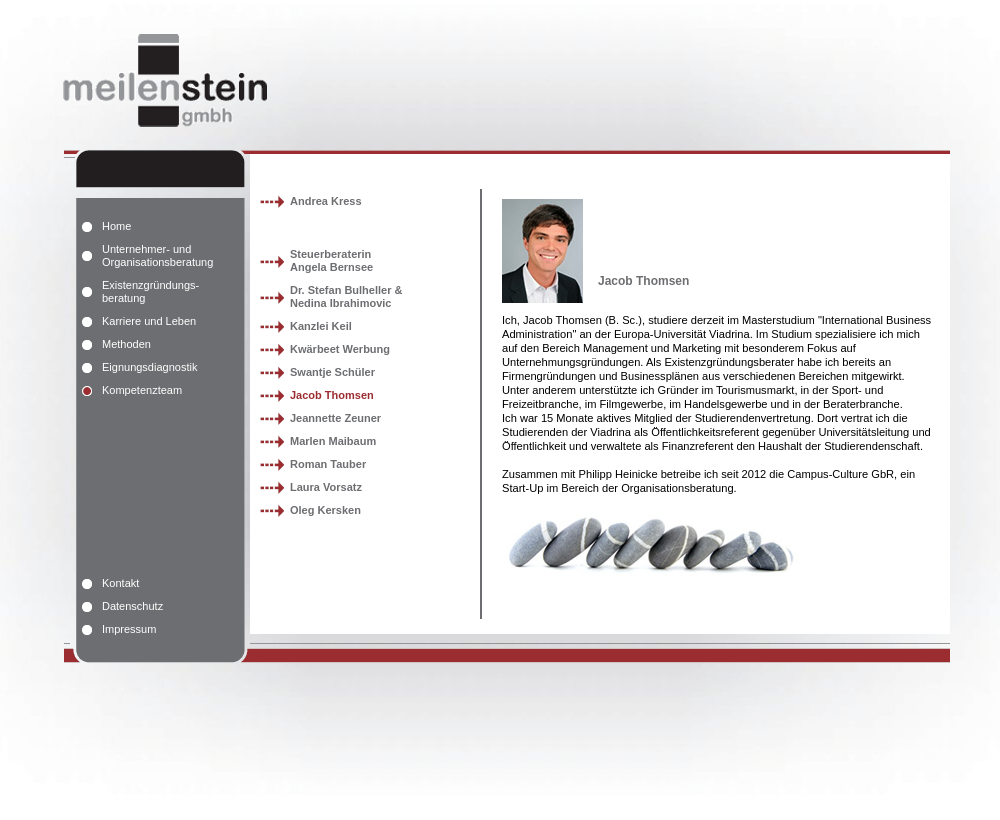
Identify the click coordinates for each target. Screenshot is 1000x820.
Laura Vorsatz (326, 487)
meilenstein (158, 77)
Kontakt (120, 583)
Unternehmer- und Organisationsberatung (157, 255)
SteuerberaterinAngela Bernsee (331, 260)
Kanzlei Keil (321, 326)
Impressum (129, 629)
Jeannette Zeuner (335, 418)
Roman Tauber (328, 464)
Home (116, 226)
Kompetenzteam (142, 390)
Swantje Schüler (332, 372)
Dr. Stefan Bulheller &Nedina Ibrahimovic (346, 296)
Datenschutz (132, 606)
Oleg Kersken (325, 510)
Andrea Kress (326, 201)
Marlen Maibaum (333, 441)
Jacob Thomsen (332, 395)
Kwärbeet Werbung (340, 349)
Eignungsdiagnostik (149, 367)
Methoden (126, 344)
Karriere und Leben (149, 321)
